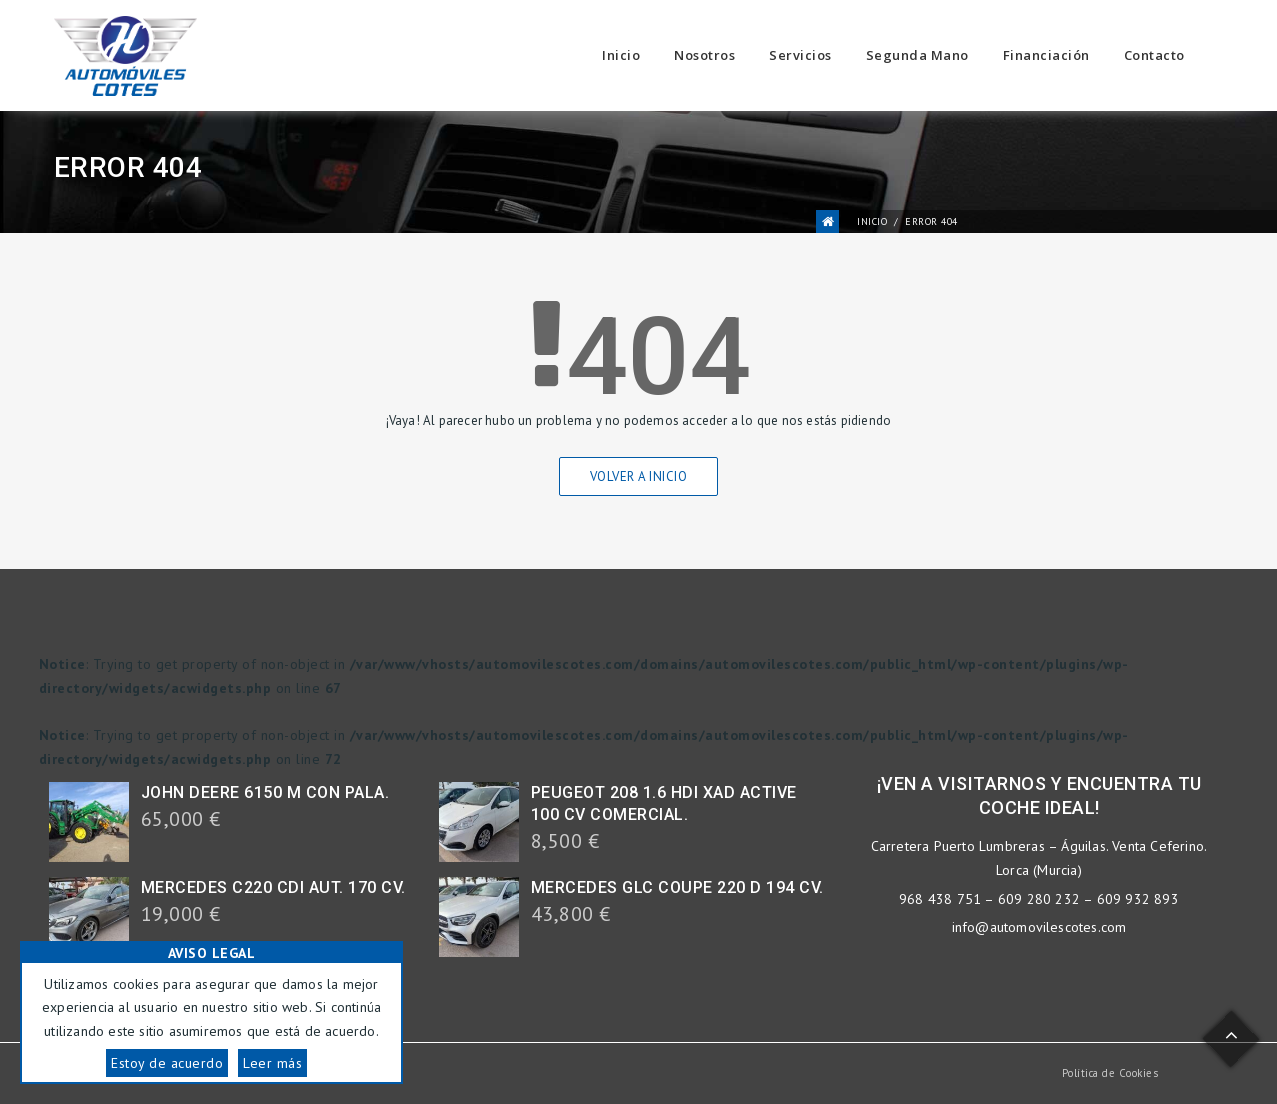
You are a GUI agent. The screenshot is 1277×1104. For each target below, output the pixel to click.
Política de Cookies (1110, 1073)
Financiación (1046, 55)
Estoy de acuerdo (167, 1063)
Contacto (1154, 55)
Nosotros (704, 55)
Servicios (800, 55)
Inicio (621, 55)
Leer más (272, 1063)
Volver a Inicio (639, 476)
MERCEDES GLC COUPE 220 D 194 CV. (677, 887)
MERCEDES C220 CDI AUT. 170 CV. (273, 887)
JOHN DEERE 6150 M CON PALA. (265, 792)
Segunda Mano (917, 55)
